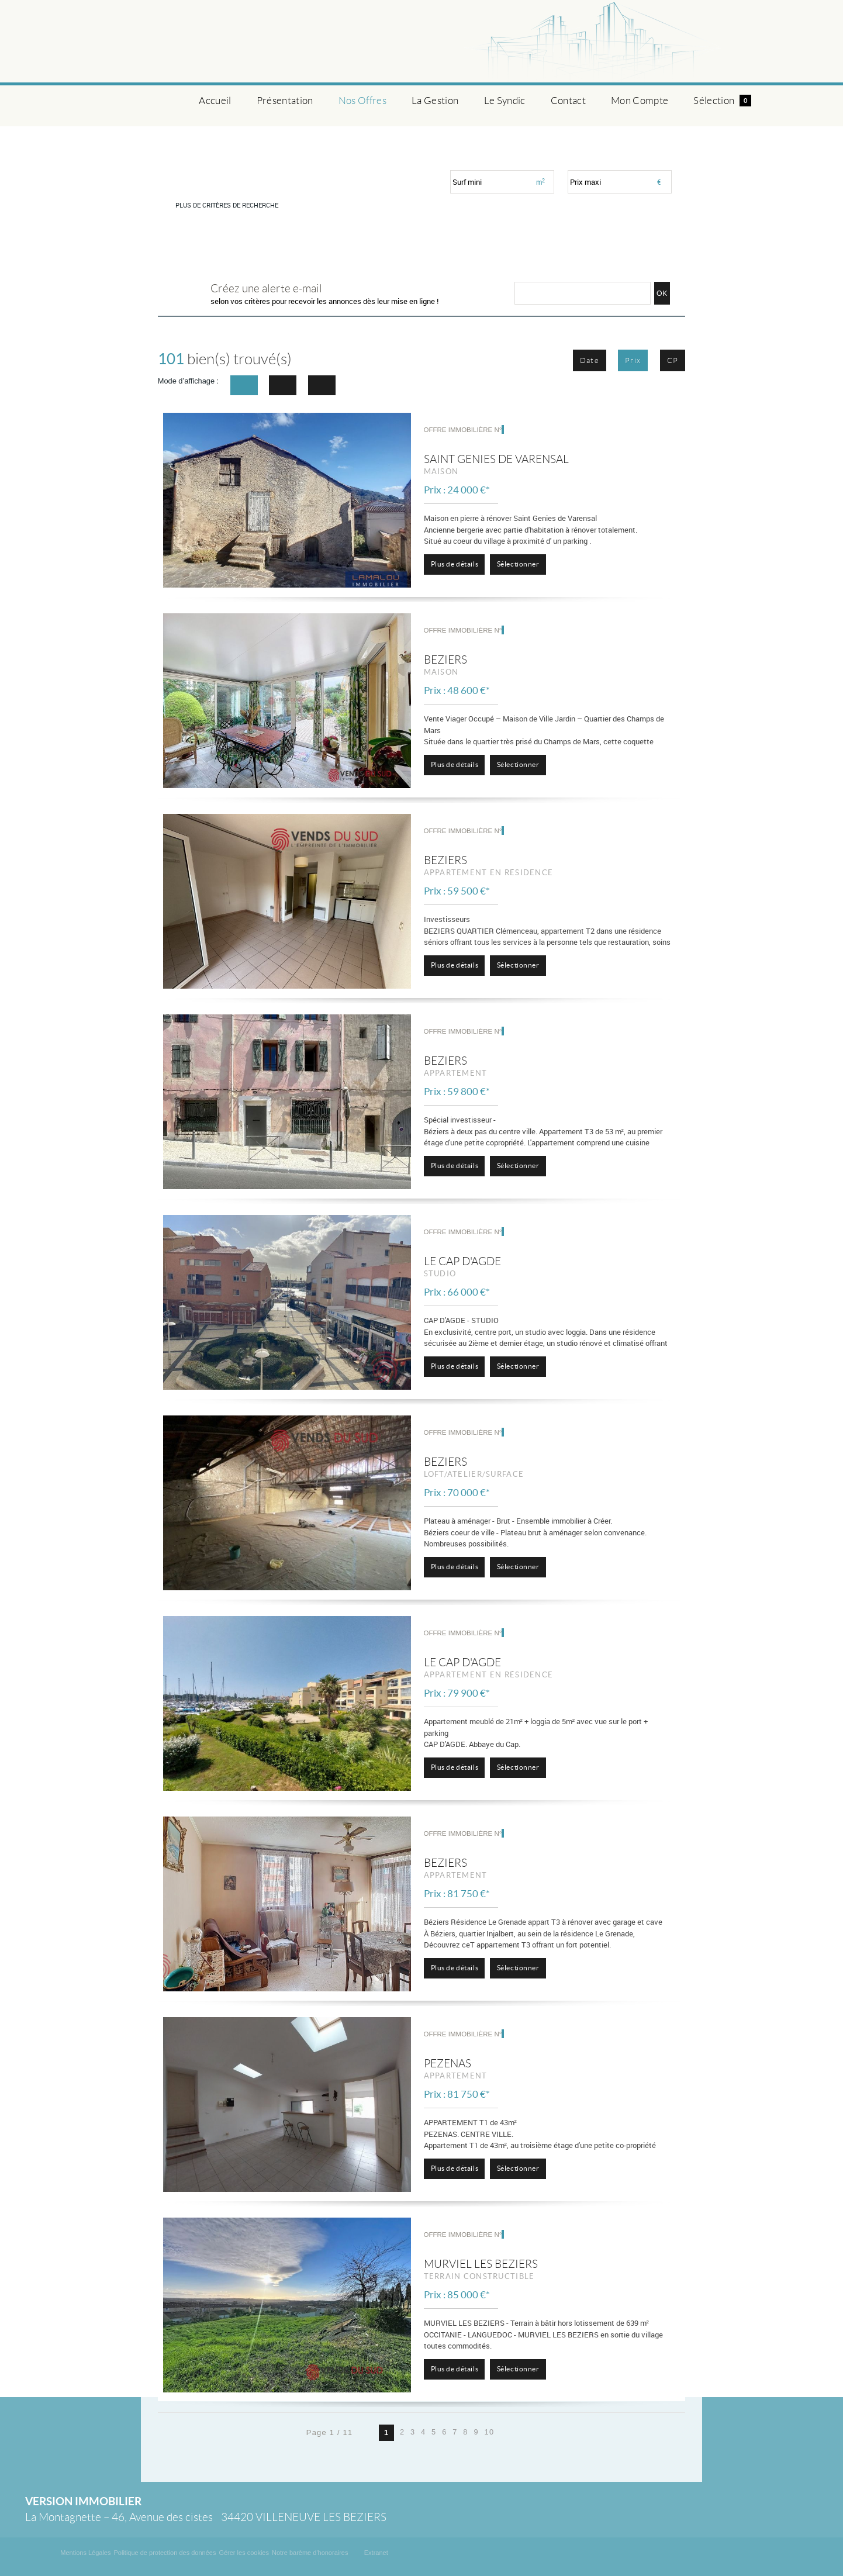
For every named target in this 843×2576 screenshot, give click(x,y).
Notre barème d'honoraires (311, 2552)
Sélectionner (518, 564)
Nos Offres (362, 100)
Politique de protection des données (164, 2552)
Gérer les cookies (244, 2552)
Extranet (376, 2552)
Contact (568, 100)
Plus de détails (455, 564)
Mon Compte (639, 100)
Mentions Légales (85, 2552)
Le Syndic (505, 100)
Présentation (285, 100)
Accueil (215, 100)
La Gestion (435, 100)
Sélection (722, 100)
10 (490, 2432)
